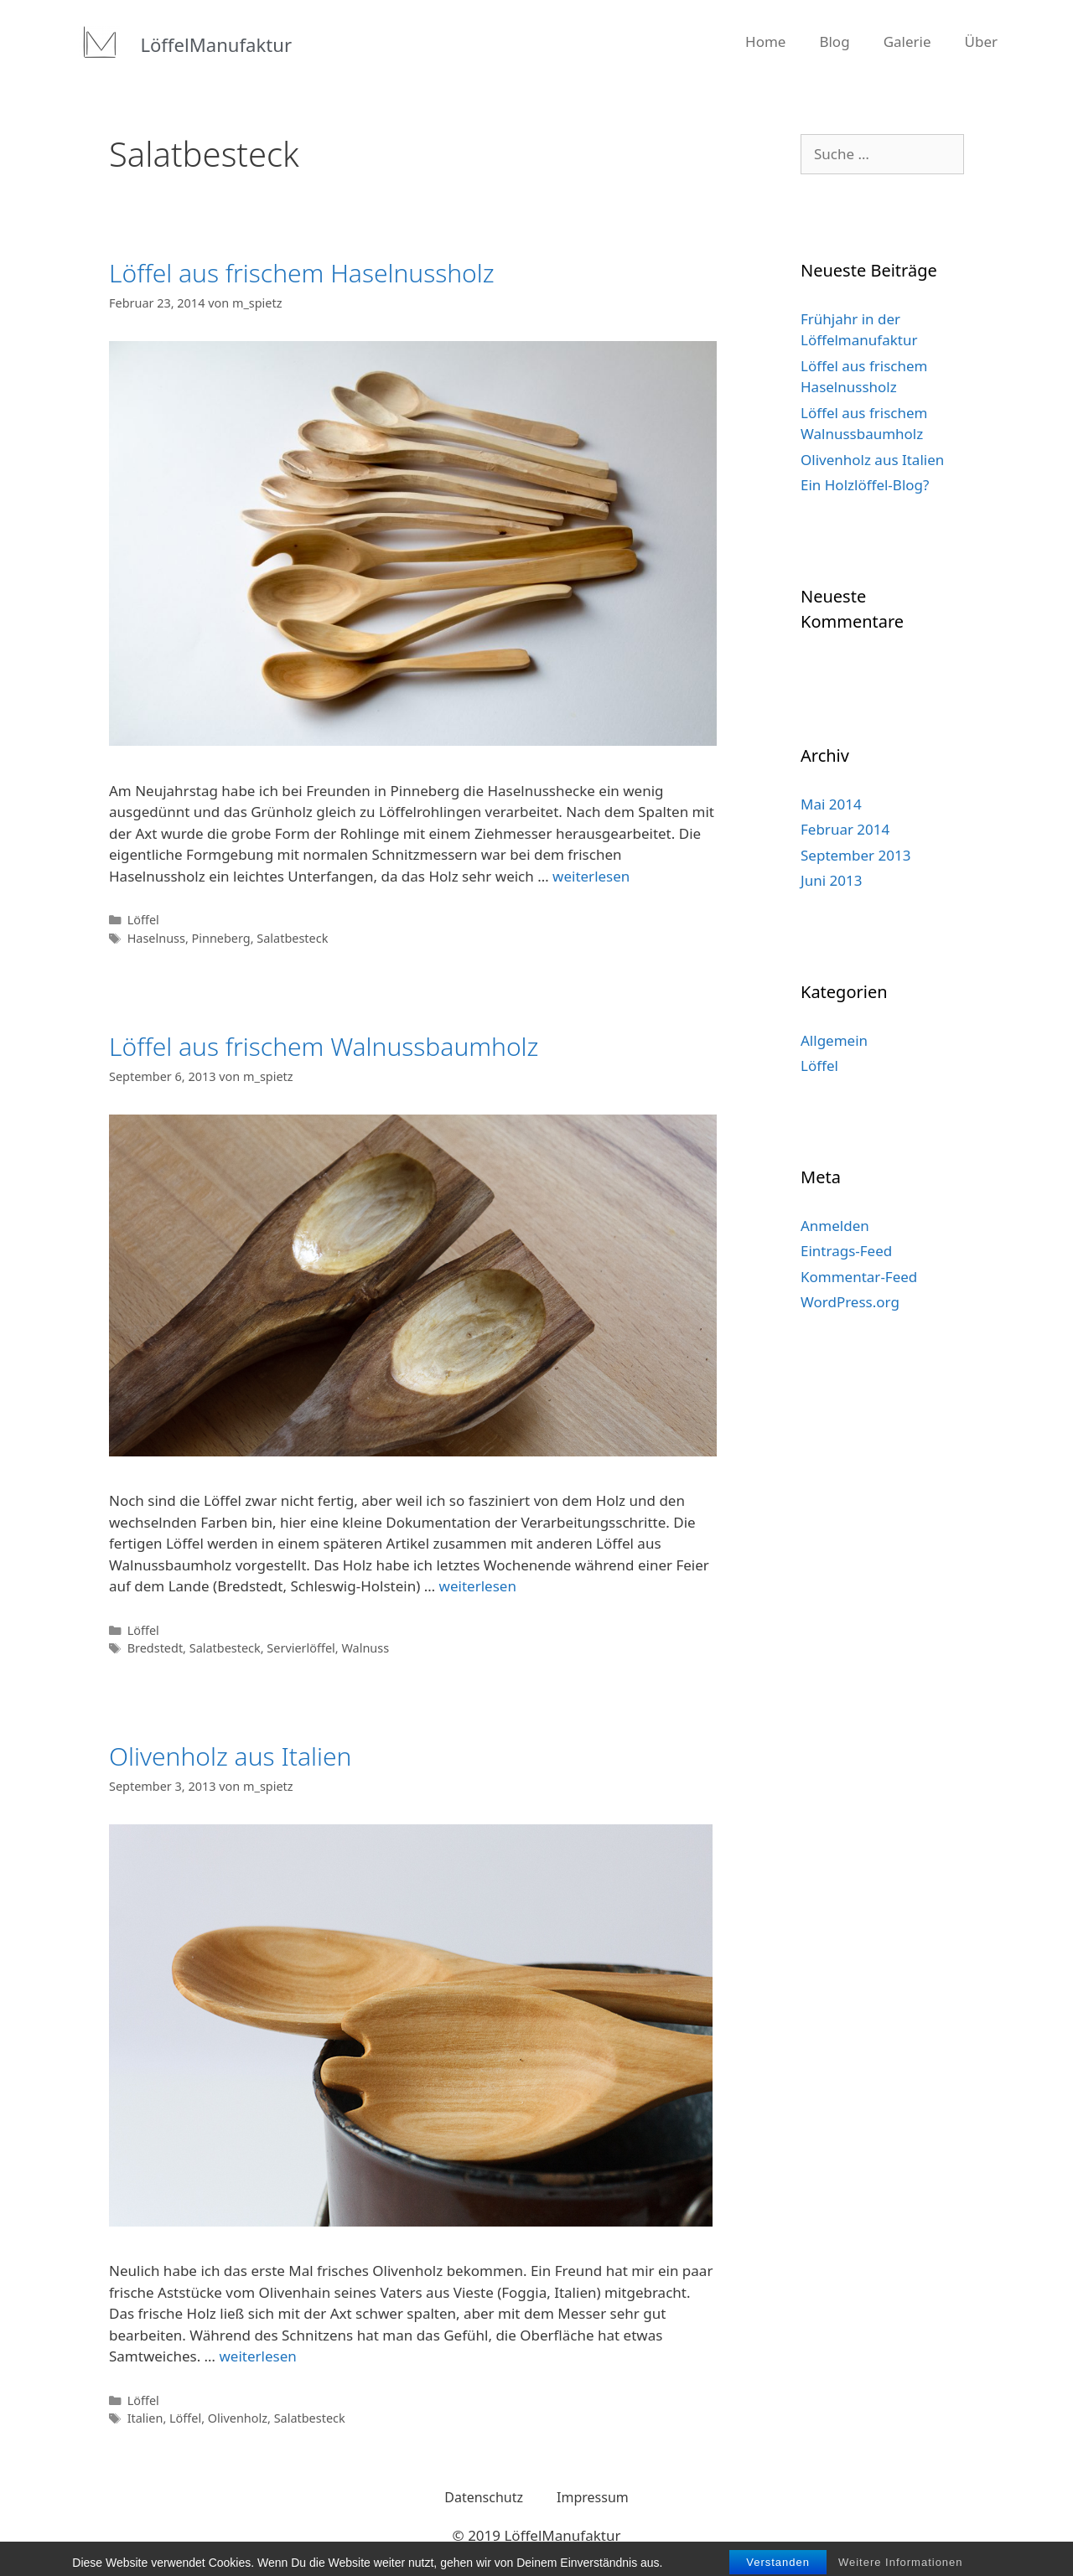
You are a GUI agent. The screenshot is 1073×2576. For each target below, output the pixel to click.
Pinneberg (221, 938)
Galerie (907, 41)
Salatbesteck (292, 938)
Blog (834, 41)
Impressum (593, 2497)
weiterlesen (591, 876)
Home (765, 41)
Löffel (143, 920)
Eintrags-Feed (846, 1250)
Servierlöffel (300, 1648)
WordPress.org (850, 1301)
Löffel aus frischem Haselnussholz (302, 273)
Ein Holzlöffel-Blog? (865, 484)
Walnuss (365, 1648)
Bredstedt (155, 1648)
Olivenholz (237, 2418)
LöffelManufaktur (216, 44)
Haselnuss (156, 938)
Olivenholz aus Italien (230, 1756)
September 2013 (855, 855)
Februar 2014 (845, 829)
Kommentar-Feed (859, 1276)
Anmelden (835, 1225)
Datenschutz (483, 2497)
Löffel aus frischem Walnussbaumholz (323, 1046)
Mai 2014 (831, 804)
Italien (145, 2418)
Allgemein (834, 1040)
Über (981, 41)
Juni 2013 (831, 880)
